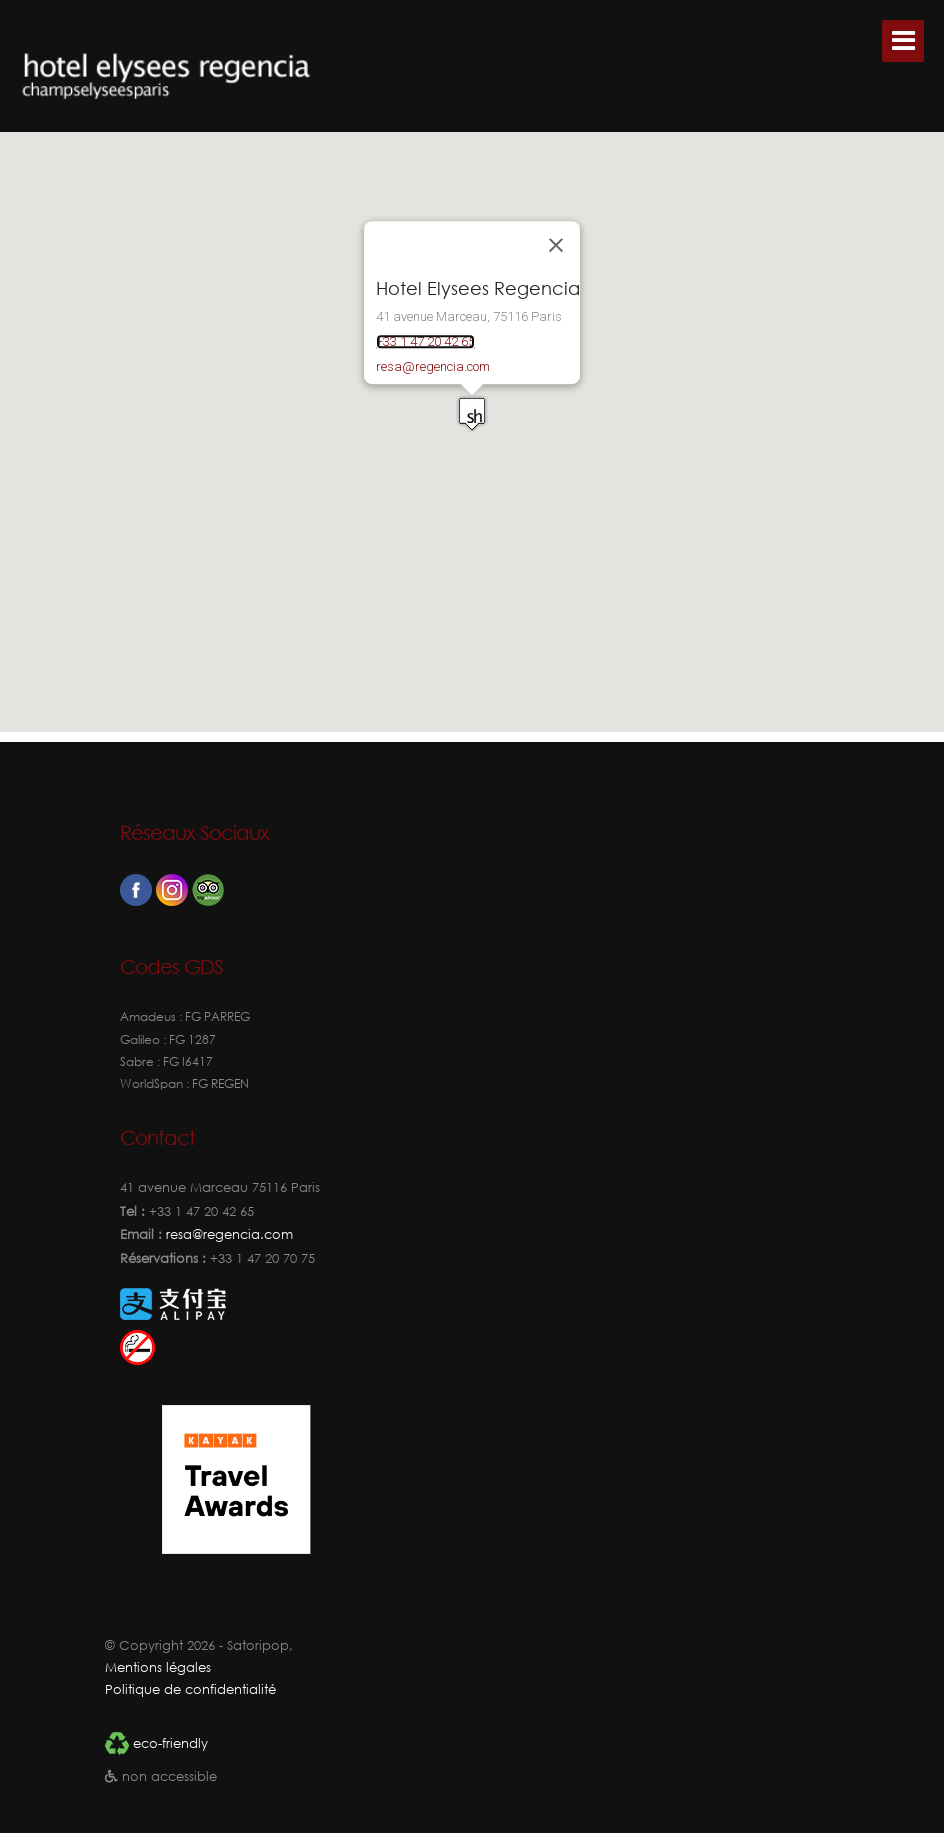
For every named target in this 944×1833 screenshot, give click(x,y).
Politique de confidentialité (190, 1689)
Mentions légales (158, 1667)
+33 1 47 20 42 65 (425, 341)
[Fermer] (556, 246)
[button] (430, 420)
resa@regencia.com (433, 366)
